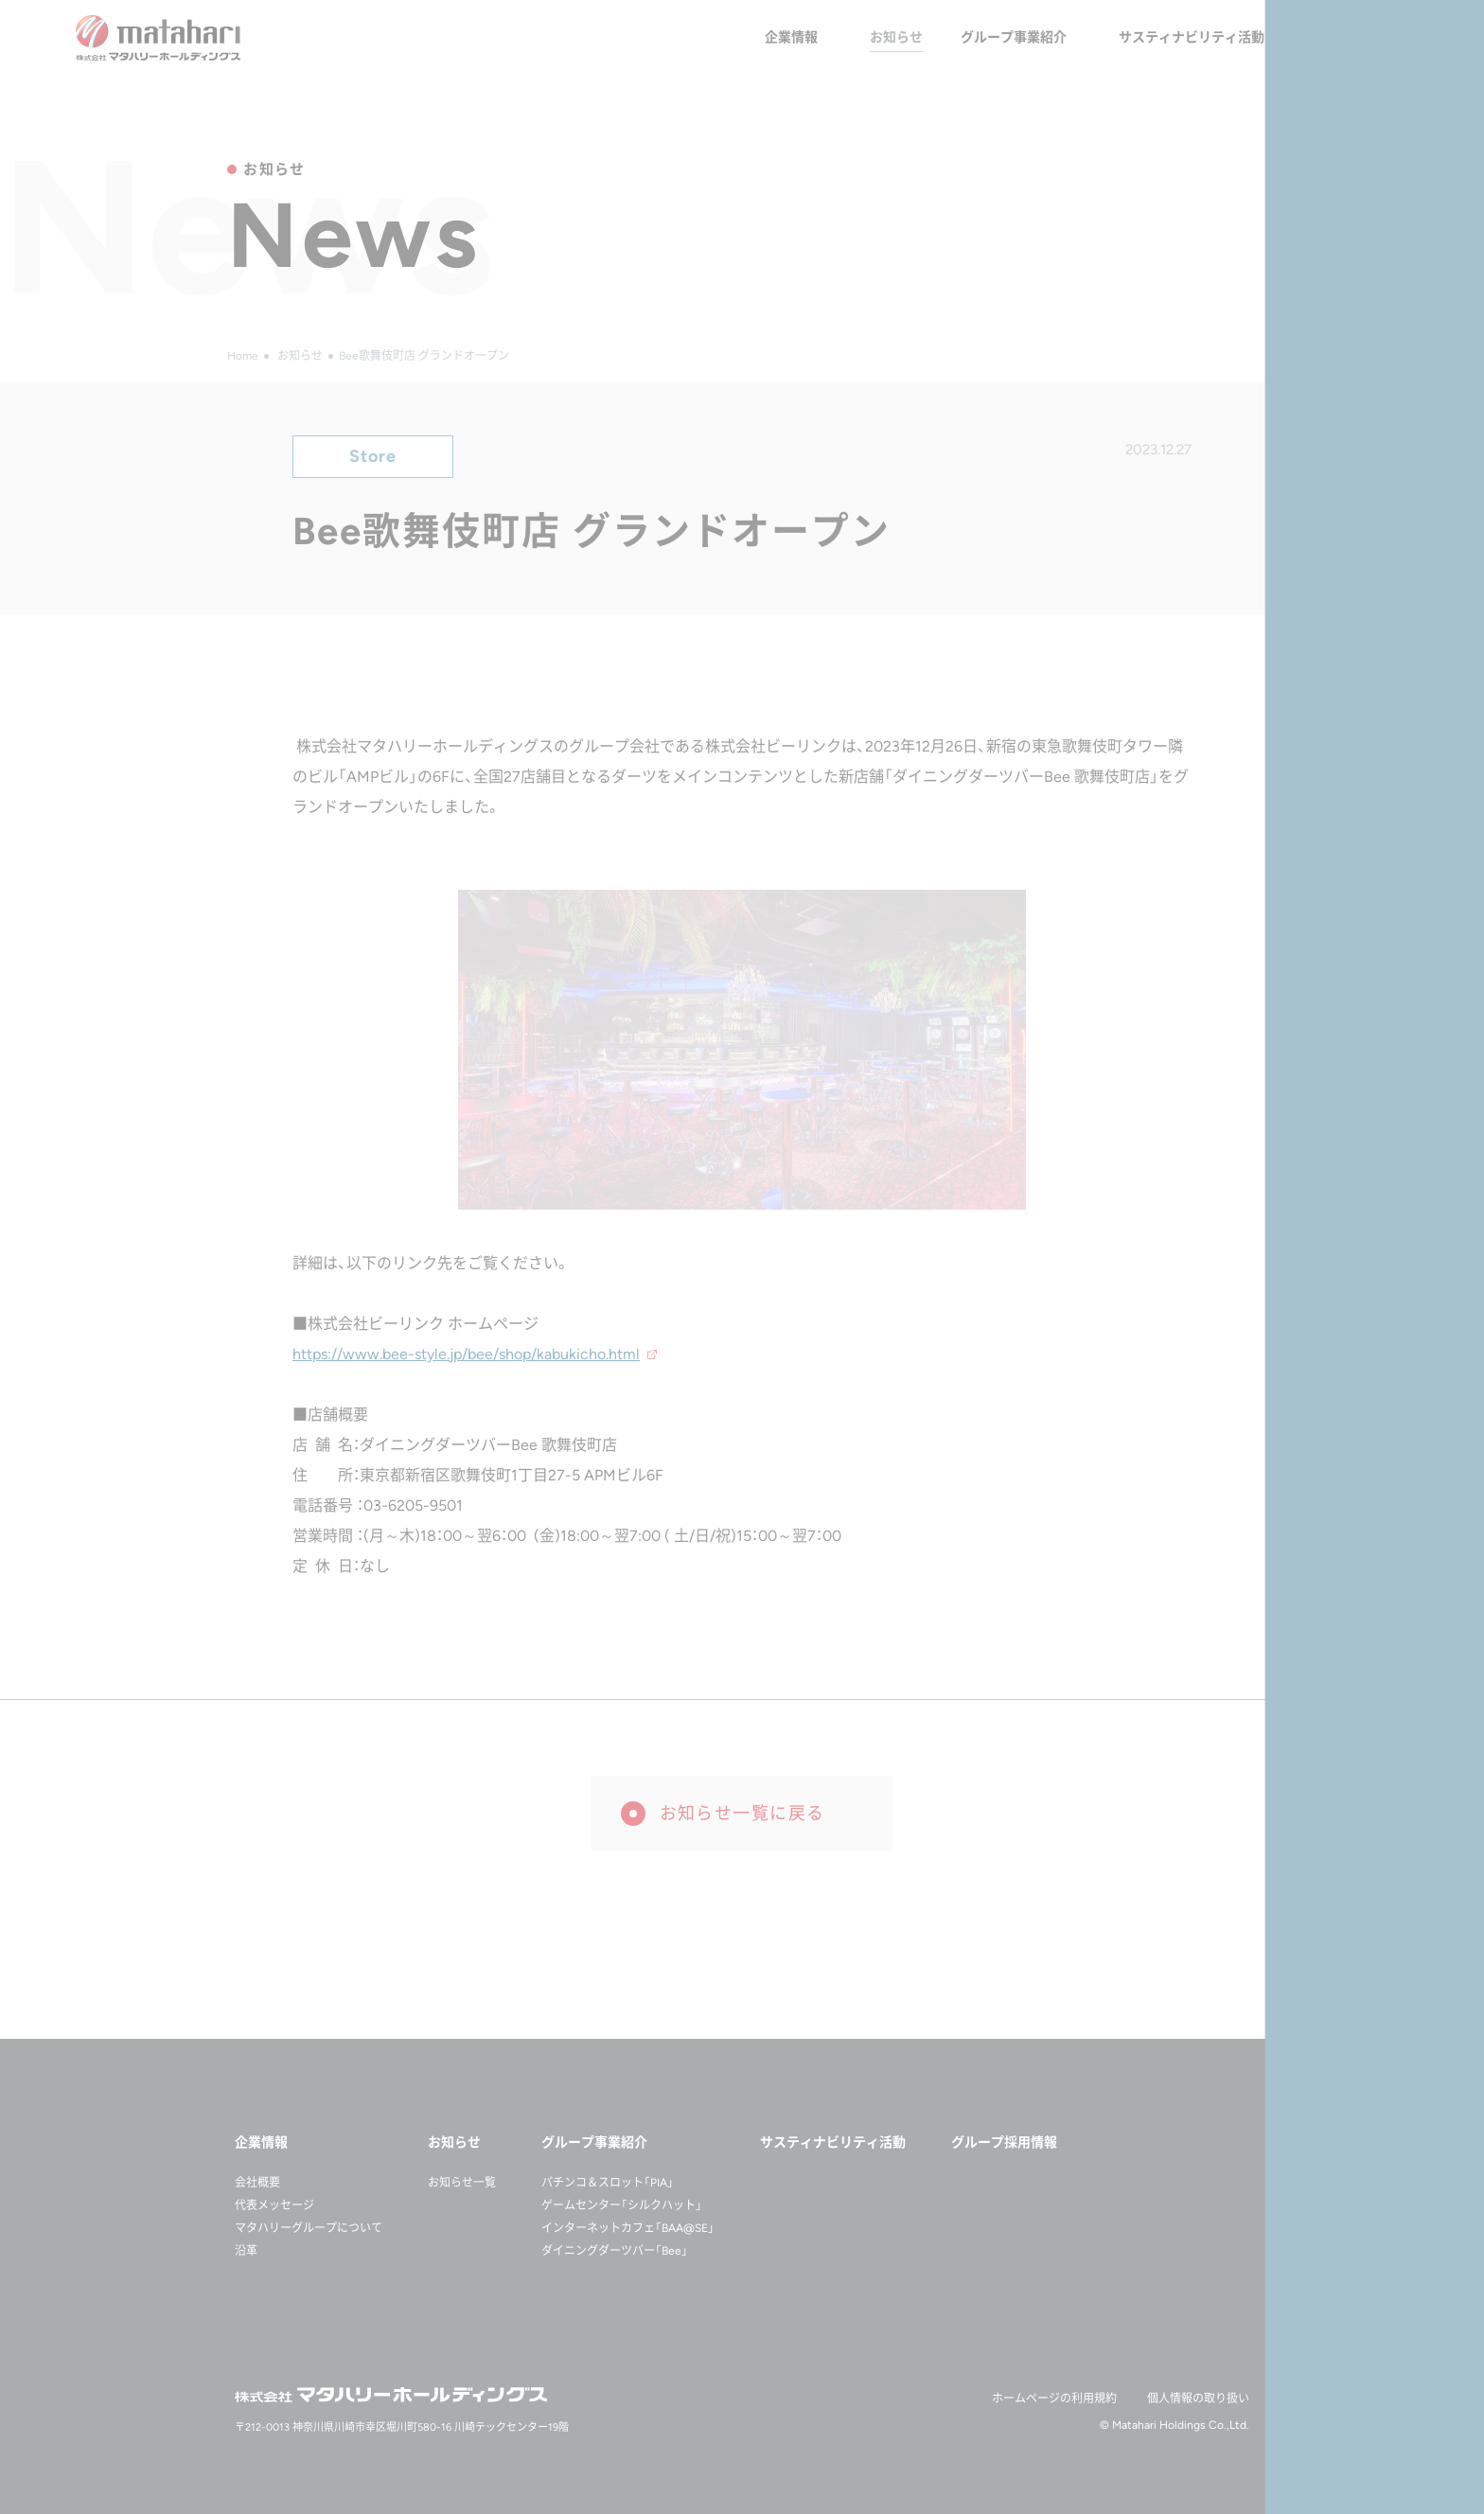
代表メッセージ (274, 2205)
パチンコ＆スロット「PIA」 (607, 2182)
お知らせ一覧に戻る (742, 1813)
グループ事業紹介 (1014, 37)
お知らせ (896, 37)
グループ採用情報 (1355, 37)
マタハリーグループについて (308, 2228)
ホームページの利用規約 (1054, 2398)
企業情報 (791, 37)
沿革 (246, 2250)
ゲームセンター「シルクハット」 (621, 2205)
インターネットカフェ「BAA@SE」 (628, 2228)
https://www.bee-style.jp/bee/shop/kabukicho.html (466, 1354)
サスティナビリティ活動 (1191, 37)
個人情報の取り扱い (1198, 2398)
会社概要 (257, 2182)
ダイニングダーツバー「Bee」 (614, 2250)
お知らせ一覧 (462, 2182)
